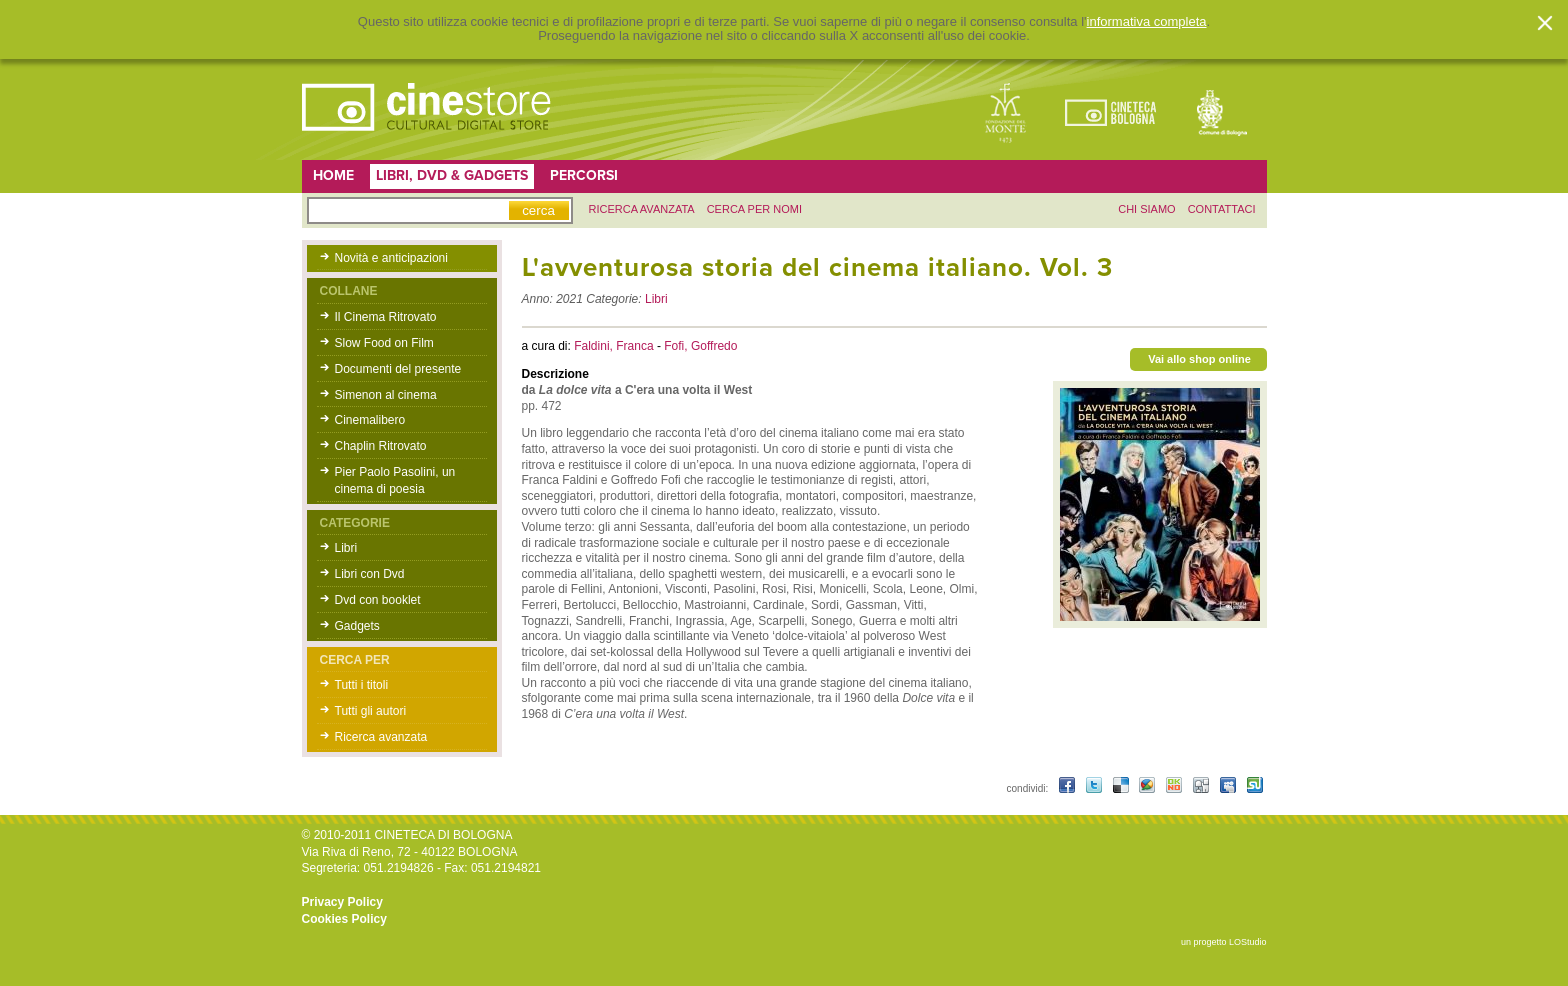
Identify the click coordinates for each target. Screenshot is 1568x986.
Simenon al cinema (386, 395)
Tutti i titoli (362, 685)
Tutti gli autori (371, 711)
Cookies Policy (344, 919)
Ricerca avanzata (381, 737)
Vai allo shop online (1199, 359)
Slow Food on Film (384, 343)
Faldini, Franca (615, 346)
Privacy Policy (342, 902)
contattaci (1222, 209)
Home (333, 175)
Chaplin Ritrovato (381, 446)
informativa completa (1147, 22)
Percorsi (584, 175)
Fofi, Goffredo (700, 346)
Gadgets (357, 626)
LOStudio (1248, 942)
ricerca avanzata (642, 209)
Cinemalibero (370, 420)
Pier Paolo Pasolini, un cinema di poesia (395, 480)
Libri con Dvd (370, 574)
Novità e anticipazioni (391, 258)
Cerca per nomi (754, 209)
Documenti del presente (398, 369)
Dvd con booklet (378, 600)
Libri (346, 548)
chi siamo (1146, 209)
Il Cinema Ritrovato (386, 317)
